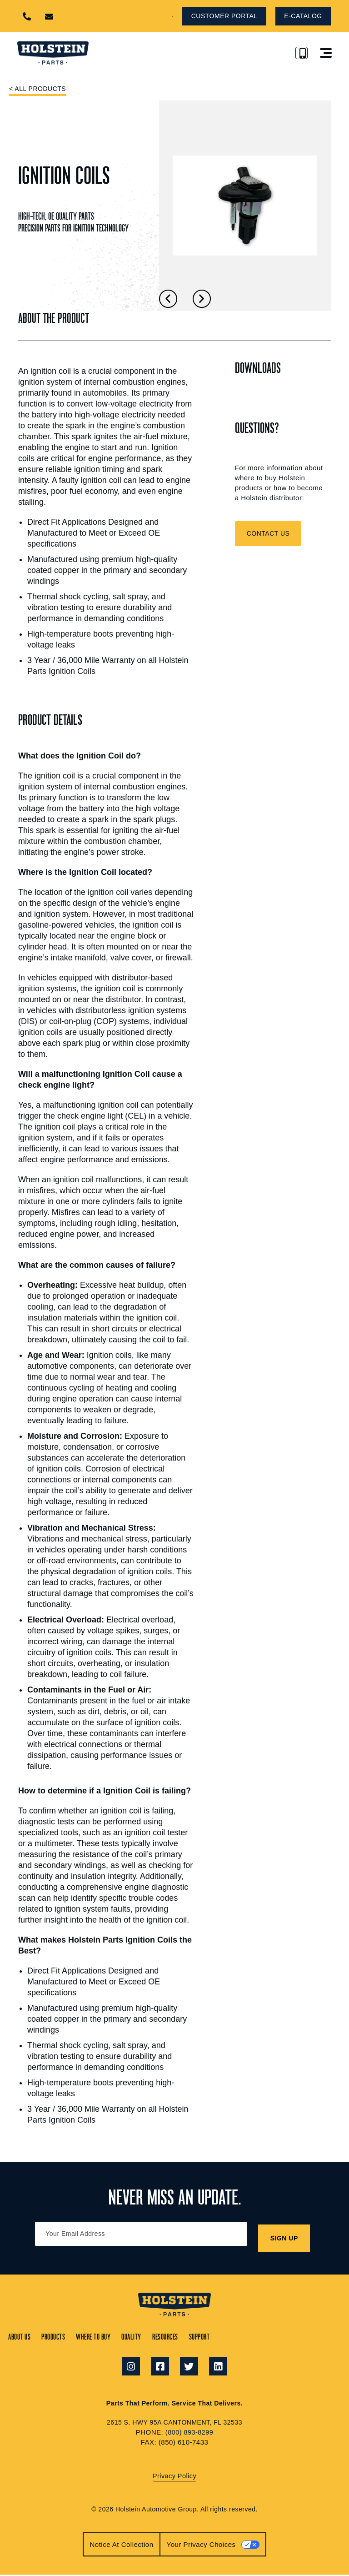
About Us (19, 2335)
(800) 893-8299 (189, 2433)
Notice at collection (121, 2545)
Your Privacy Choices (201, 2545)
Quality (169, 2335)
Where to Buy (118, 2335)
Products (65, 2335)
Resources (215, 2335)
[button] (142, 16)
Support (261, 2335)
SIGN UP (285, 2236)
